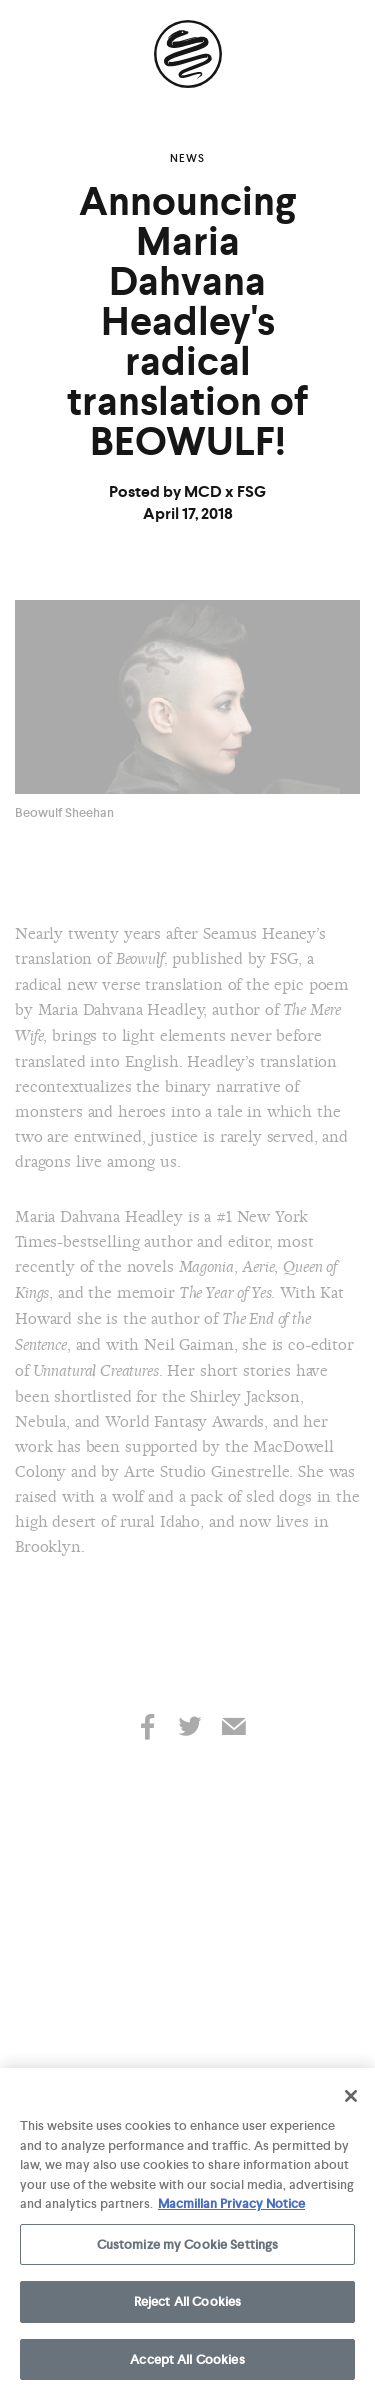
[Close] (351, 2100)
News (187, 158)
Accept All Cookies (187, 2363)
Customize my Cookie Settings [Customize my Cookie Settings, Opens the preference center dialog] (188, 2247)
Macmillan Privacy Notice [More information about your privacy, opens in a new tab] (231, 2207)
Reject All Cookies (187, 2305)
